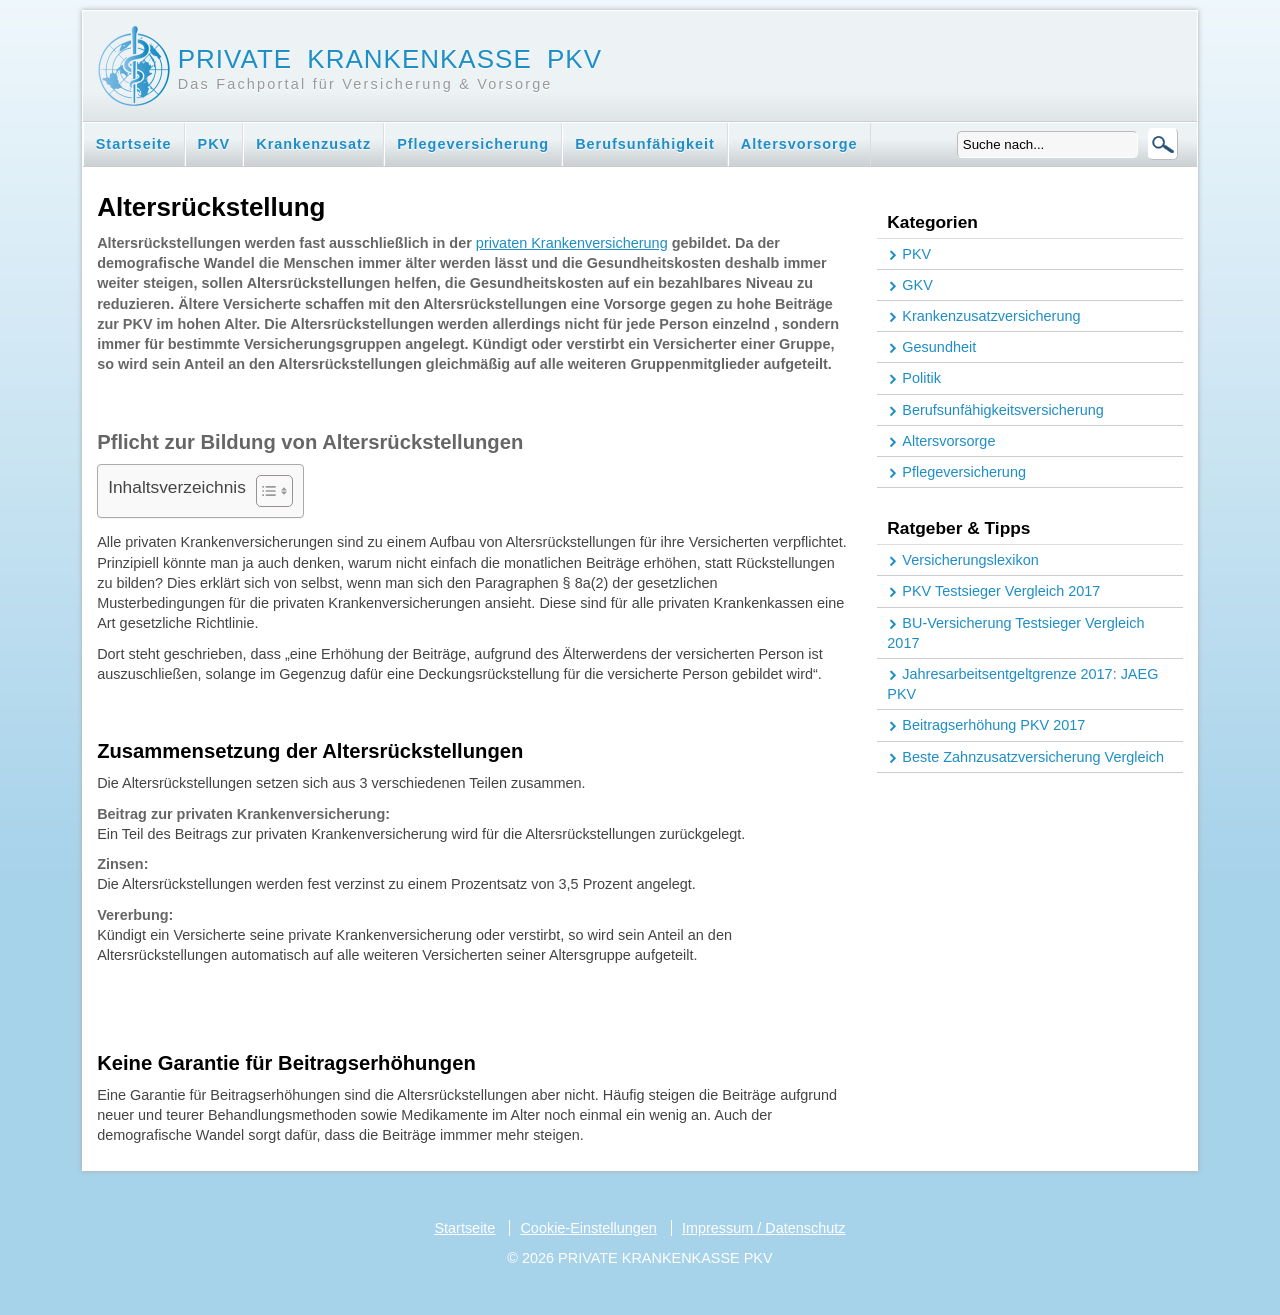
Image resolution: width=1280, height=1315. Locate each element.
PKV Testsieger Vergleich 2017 (1001, 591)
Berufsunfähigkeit (645, 144)
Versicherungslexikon (970, 560)
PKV (214, 144)
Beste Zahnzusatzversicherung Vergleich (1033, 757)
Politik (921, 378)
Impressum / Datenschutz (764, 1228)
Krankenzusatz (313, 144)
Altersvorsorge (799, 144)
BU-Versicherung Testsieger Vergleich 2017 (1015, 633)
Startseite (134, 144)
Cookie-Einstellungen (588, 1228)
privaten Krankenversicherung (572, 243)
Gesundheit (939, 347)
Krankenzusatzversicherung (991, 316)
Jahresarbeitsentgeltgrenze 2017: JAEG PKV (1022, 684)
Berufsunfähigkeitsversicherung (1002, 410)
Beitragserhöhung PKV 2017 (993, 725)
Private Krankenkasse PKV (390, 59)
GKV (917, 285)
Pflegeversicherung (473, 144)
